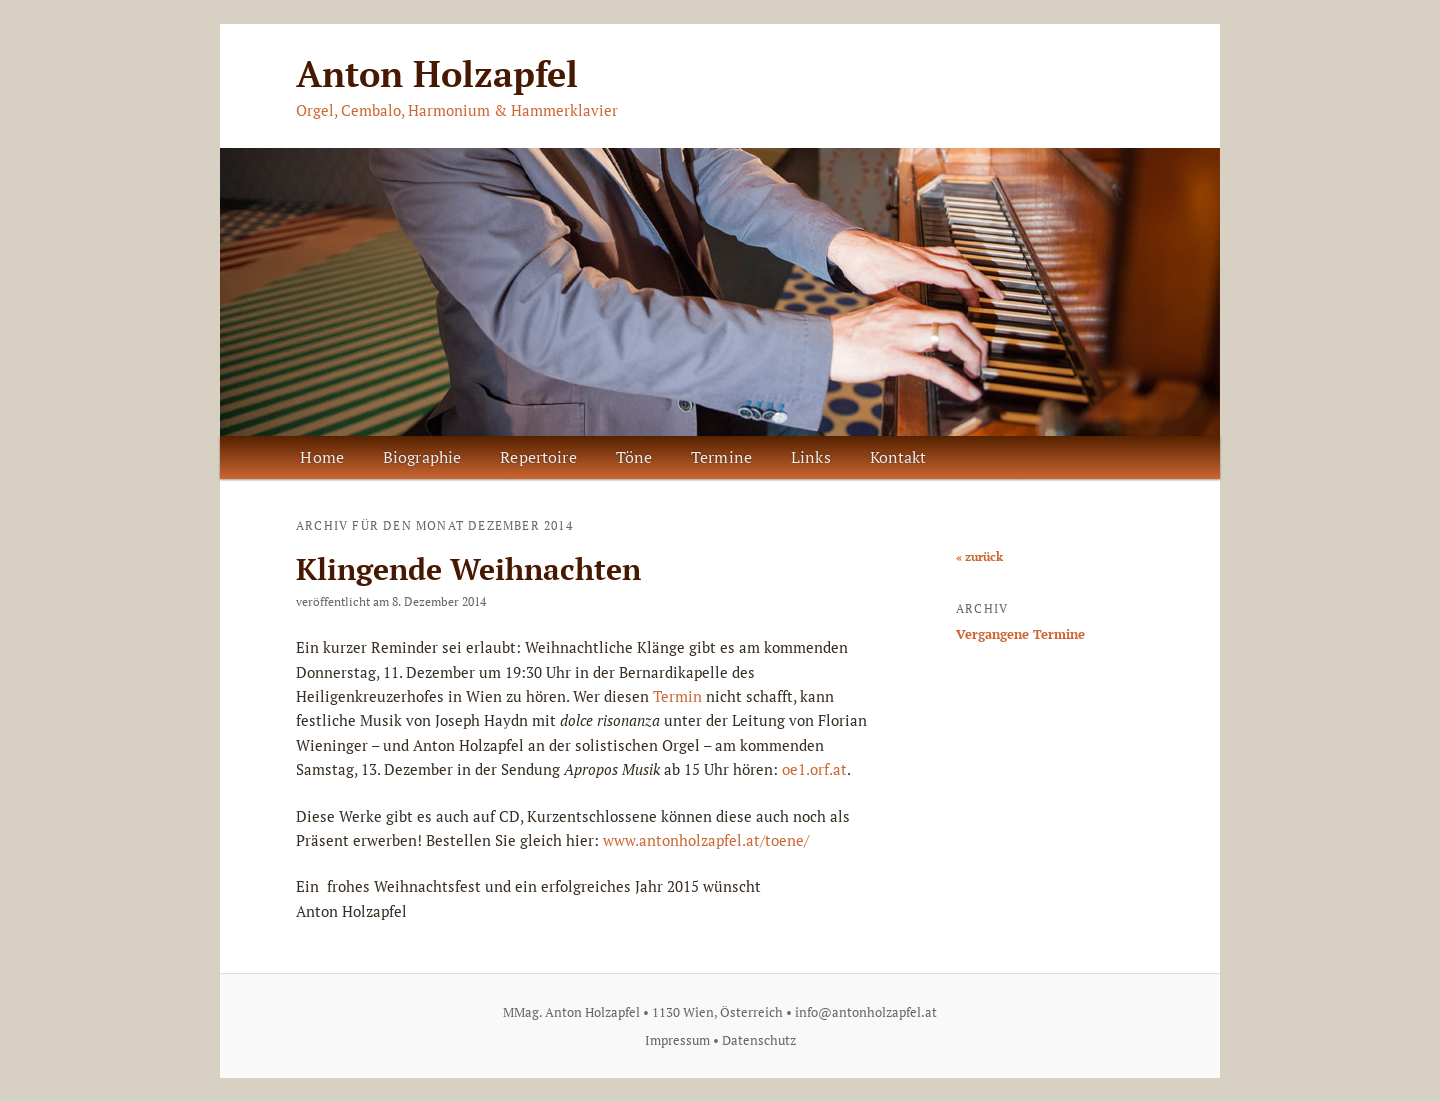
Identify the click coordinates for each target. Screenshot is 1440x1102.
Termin (677, 696)
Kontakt (898, 457)
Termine (721, 457)
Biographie (422, 457)
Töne (634, 457)
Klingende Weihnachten (468, 569)
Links (811, 457)
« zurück (979, 556)
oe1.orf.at (814, 769)
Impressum (677, 1040)
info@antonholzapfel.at (866, 1012)
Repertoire (538, 457)
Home (322, 457)
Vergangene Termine (1020, 634)
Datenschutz (759, 1040)
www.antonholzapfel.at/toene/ (706, 840)
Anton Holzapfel (437, 73)
